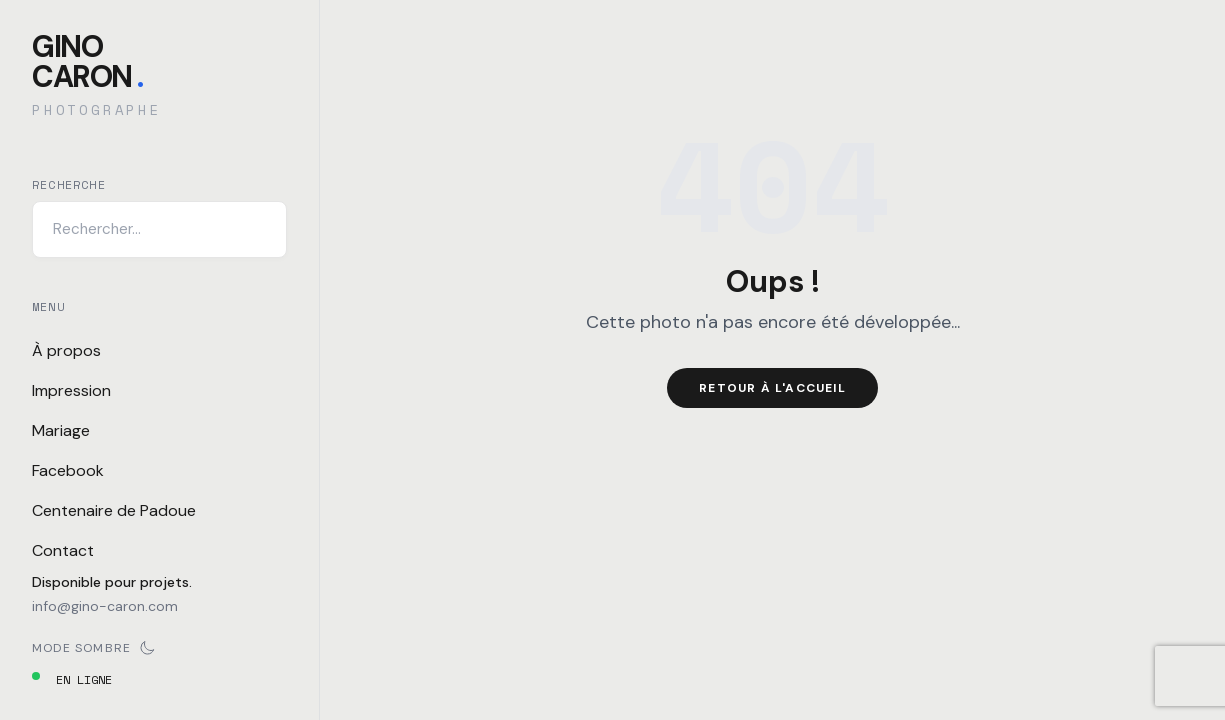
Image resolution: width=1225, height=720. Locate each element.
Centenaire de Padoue (114, 510)
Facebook (68, 470)
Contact (63, 550)
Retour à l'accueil (772, 388)
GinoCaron (87, 61)
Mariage (61, 430)
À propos (66, 350)
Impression (71, 390)
